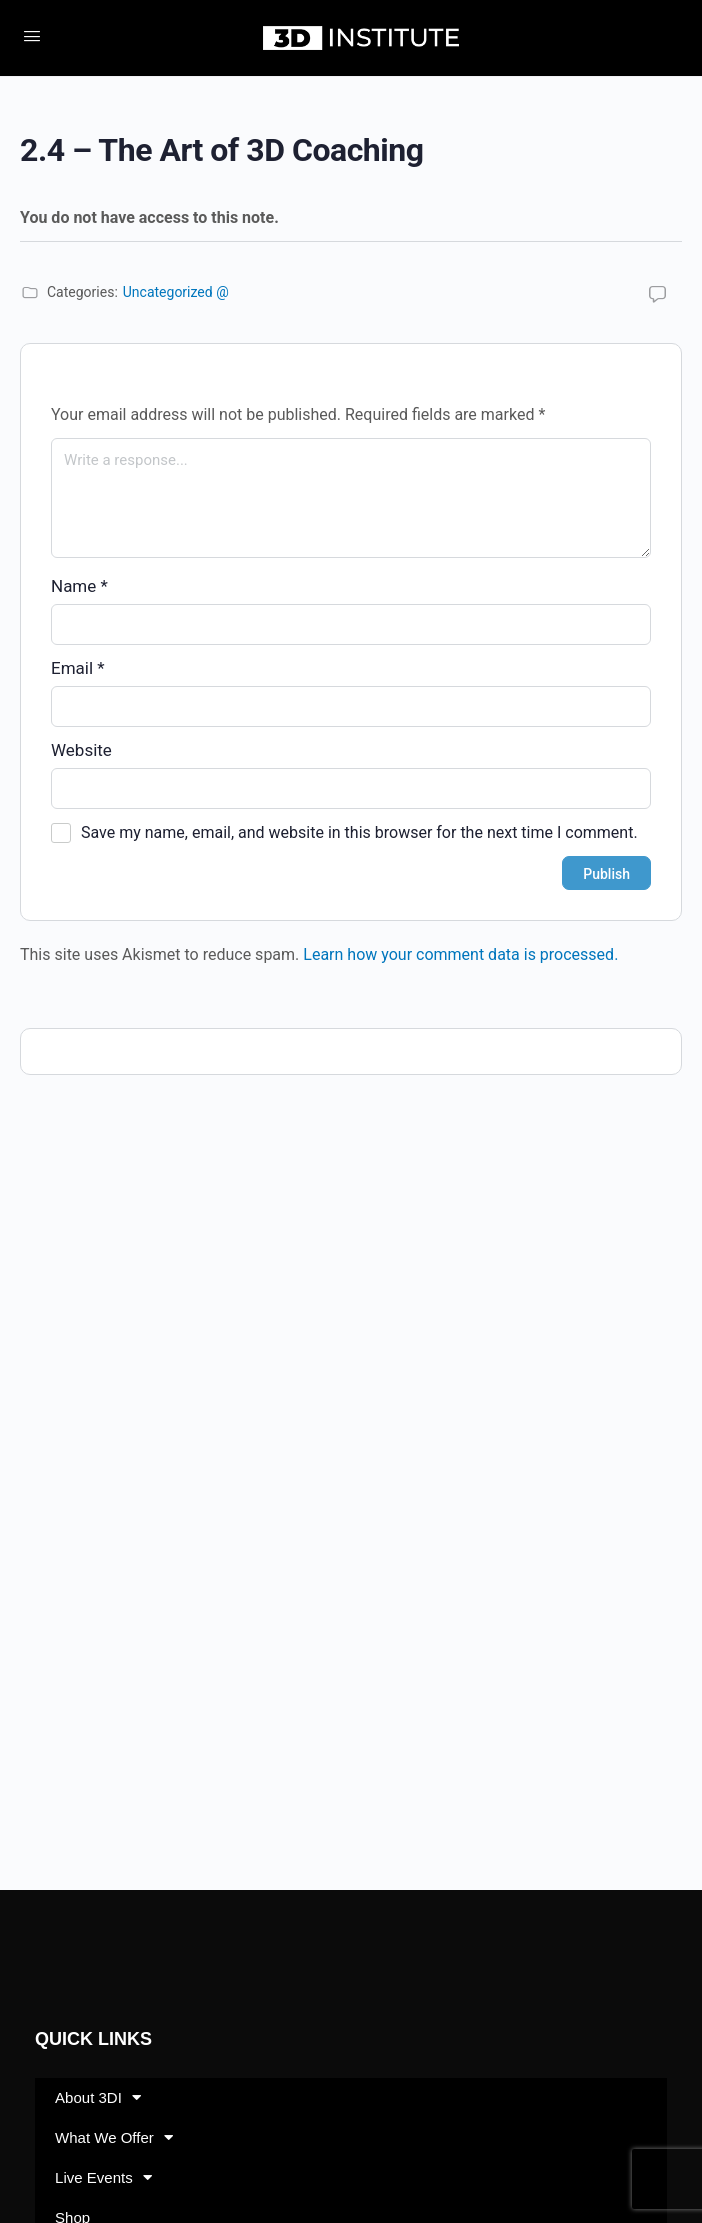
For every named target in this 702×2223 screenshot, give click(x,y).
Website (81, 750)
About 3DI (98, 2097)
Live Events (103, 2177)
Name (79, 586)
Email (78, 668)
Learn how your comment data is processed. (460, 954)
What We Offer (114, 2137)
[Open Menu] (32, 36)
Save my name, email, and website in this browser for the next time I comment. (359, 832)
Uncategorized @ (176, 292)
